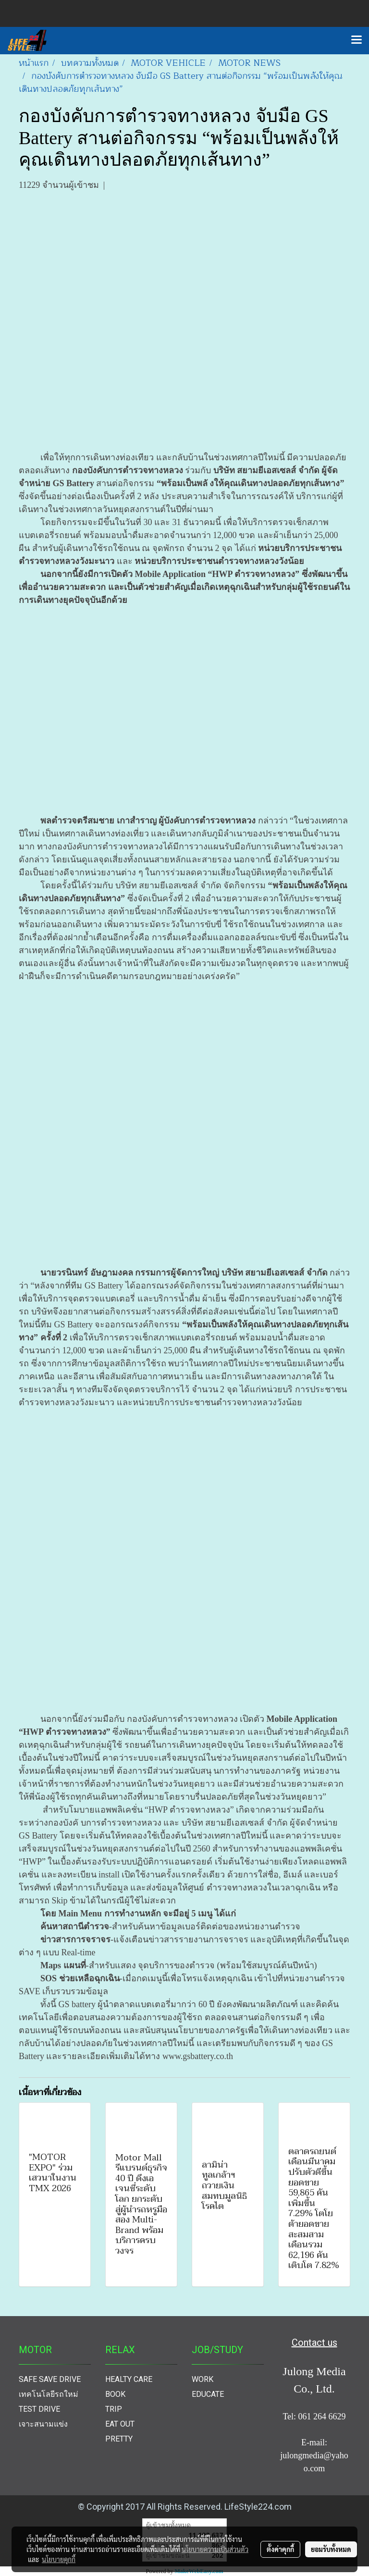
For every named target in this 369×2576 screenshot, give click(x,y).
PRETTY (119, 2438)
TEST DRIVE (39, 2409)
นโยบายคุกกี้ (58, 2559)
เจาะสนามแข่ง (43, 2424)
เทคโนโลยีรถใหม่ (48, 2394)
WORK (202, 2379)
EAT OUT (120, 2424)
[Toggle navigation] (356, 40)
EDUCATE (208, 2394)
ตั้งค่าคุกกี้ (280, 2549)
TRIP (113, 2409)
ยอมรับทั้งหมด (331, 2549)
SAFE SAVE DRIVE (50, 2379)
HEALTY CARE (128, 2379)
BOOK (115, 2394)
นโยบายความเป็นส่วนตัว (215, 2549)
